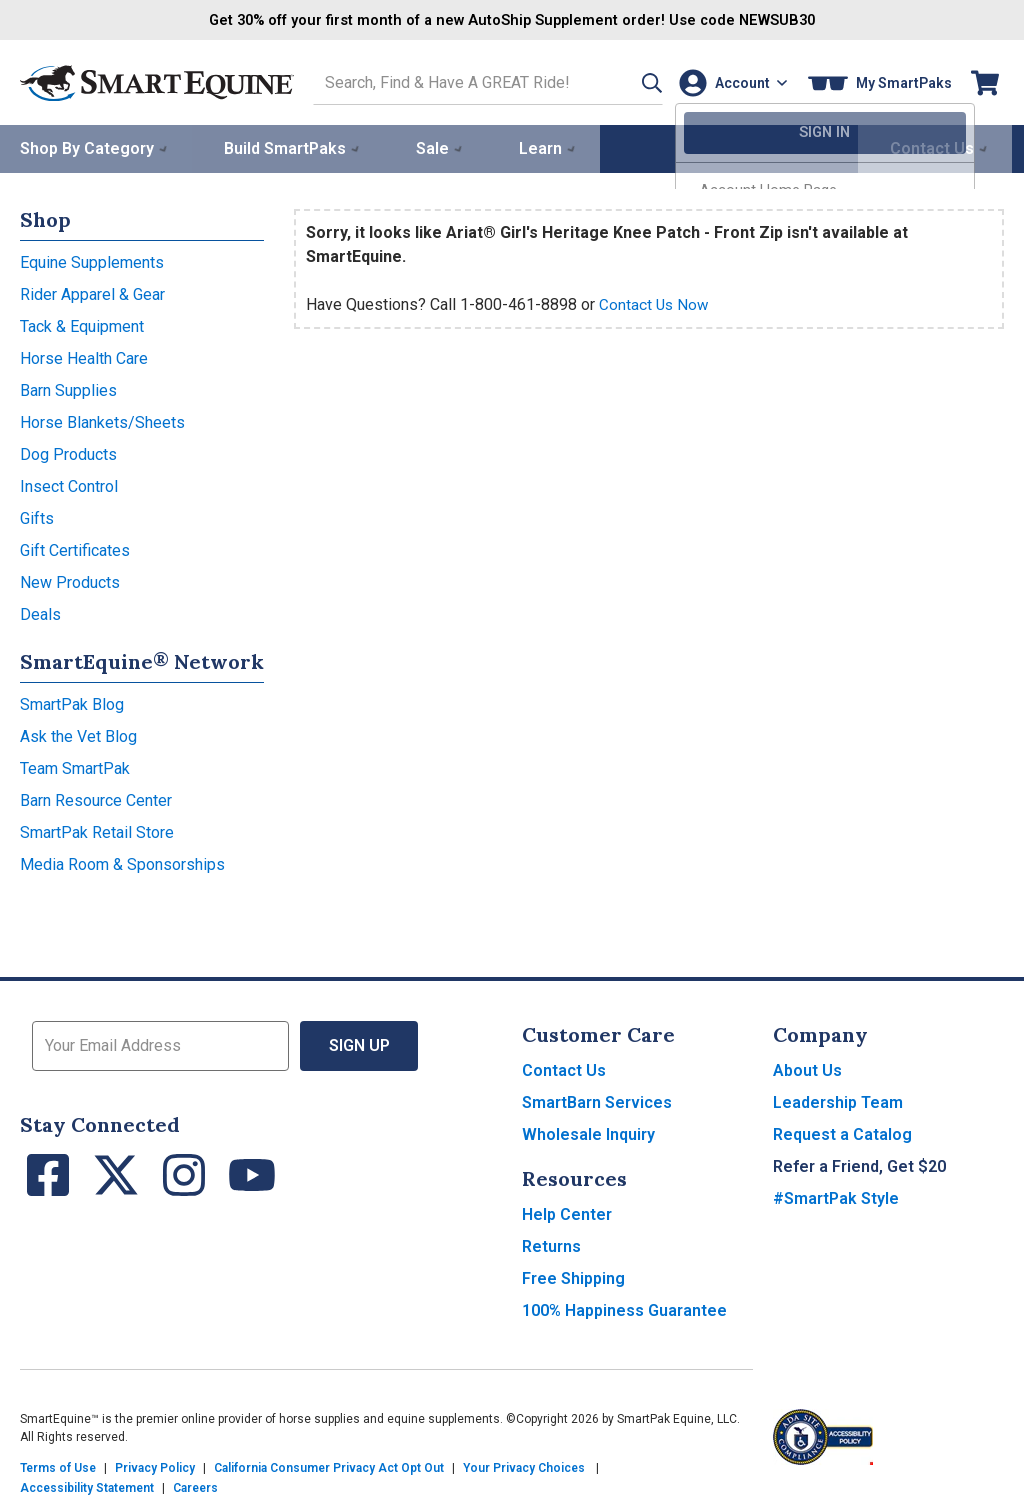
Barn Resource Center (96, 798)
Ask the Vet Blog (78, 734)
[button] (627, 81)
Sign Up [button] (359, 1043)
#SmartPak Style (836, 1196)
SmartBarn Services (597, 1100)
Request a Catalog (842, 1132)
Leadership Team (838, 1100)
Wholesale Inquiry (588, 1132)
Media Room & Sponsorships (122, 862)
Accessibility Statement (87, 1486)
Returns (551, 1244)
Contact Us (564, 1068)
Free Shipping (573, 1276)
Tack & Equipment (82, 324)
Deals (40, 612)
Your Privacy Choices (524, 1466)
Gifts (37, 516)
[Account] (728, 81)
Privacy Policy (155, 1466)
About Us (807, 1068)
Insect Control (69, 484)
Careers (195, 1486)
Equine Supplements (92, 260)
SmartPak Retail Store (97, 830)
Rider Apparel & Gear (92, 292)
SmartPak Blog (72, 702)
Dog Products (68, 452)
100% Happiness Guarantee (624, 1308)
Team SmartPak (75, 766)
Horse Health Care (84, 356)
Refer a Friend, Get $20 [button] (859, 1164)
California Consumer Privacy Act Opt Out (329, 1466)
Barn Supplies (68, 388)
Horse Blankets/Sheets (102, 420)
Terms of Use (58, 1466)
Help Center (567, 1212)
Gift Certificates (75, 548)
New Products (70, 580)
